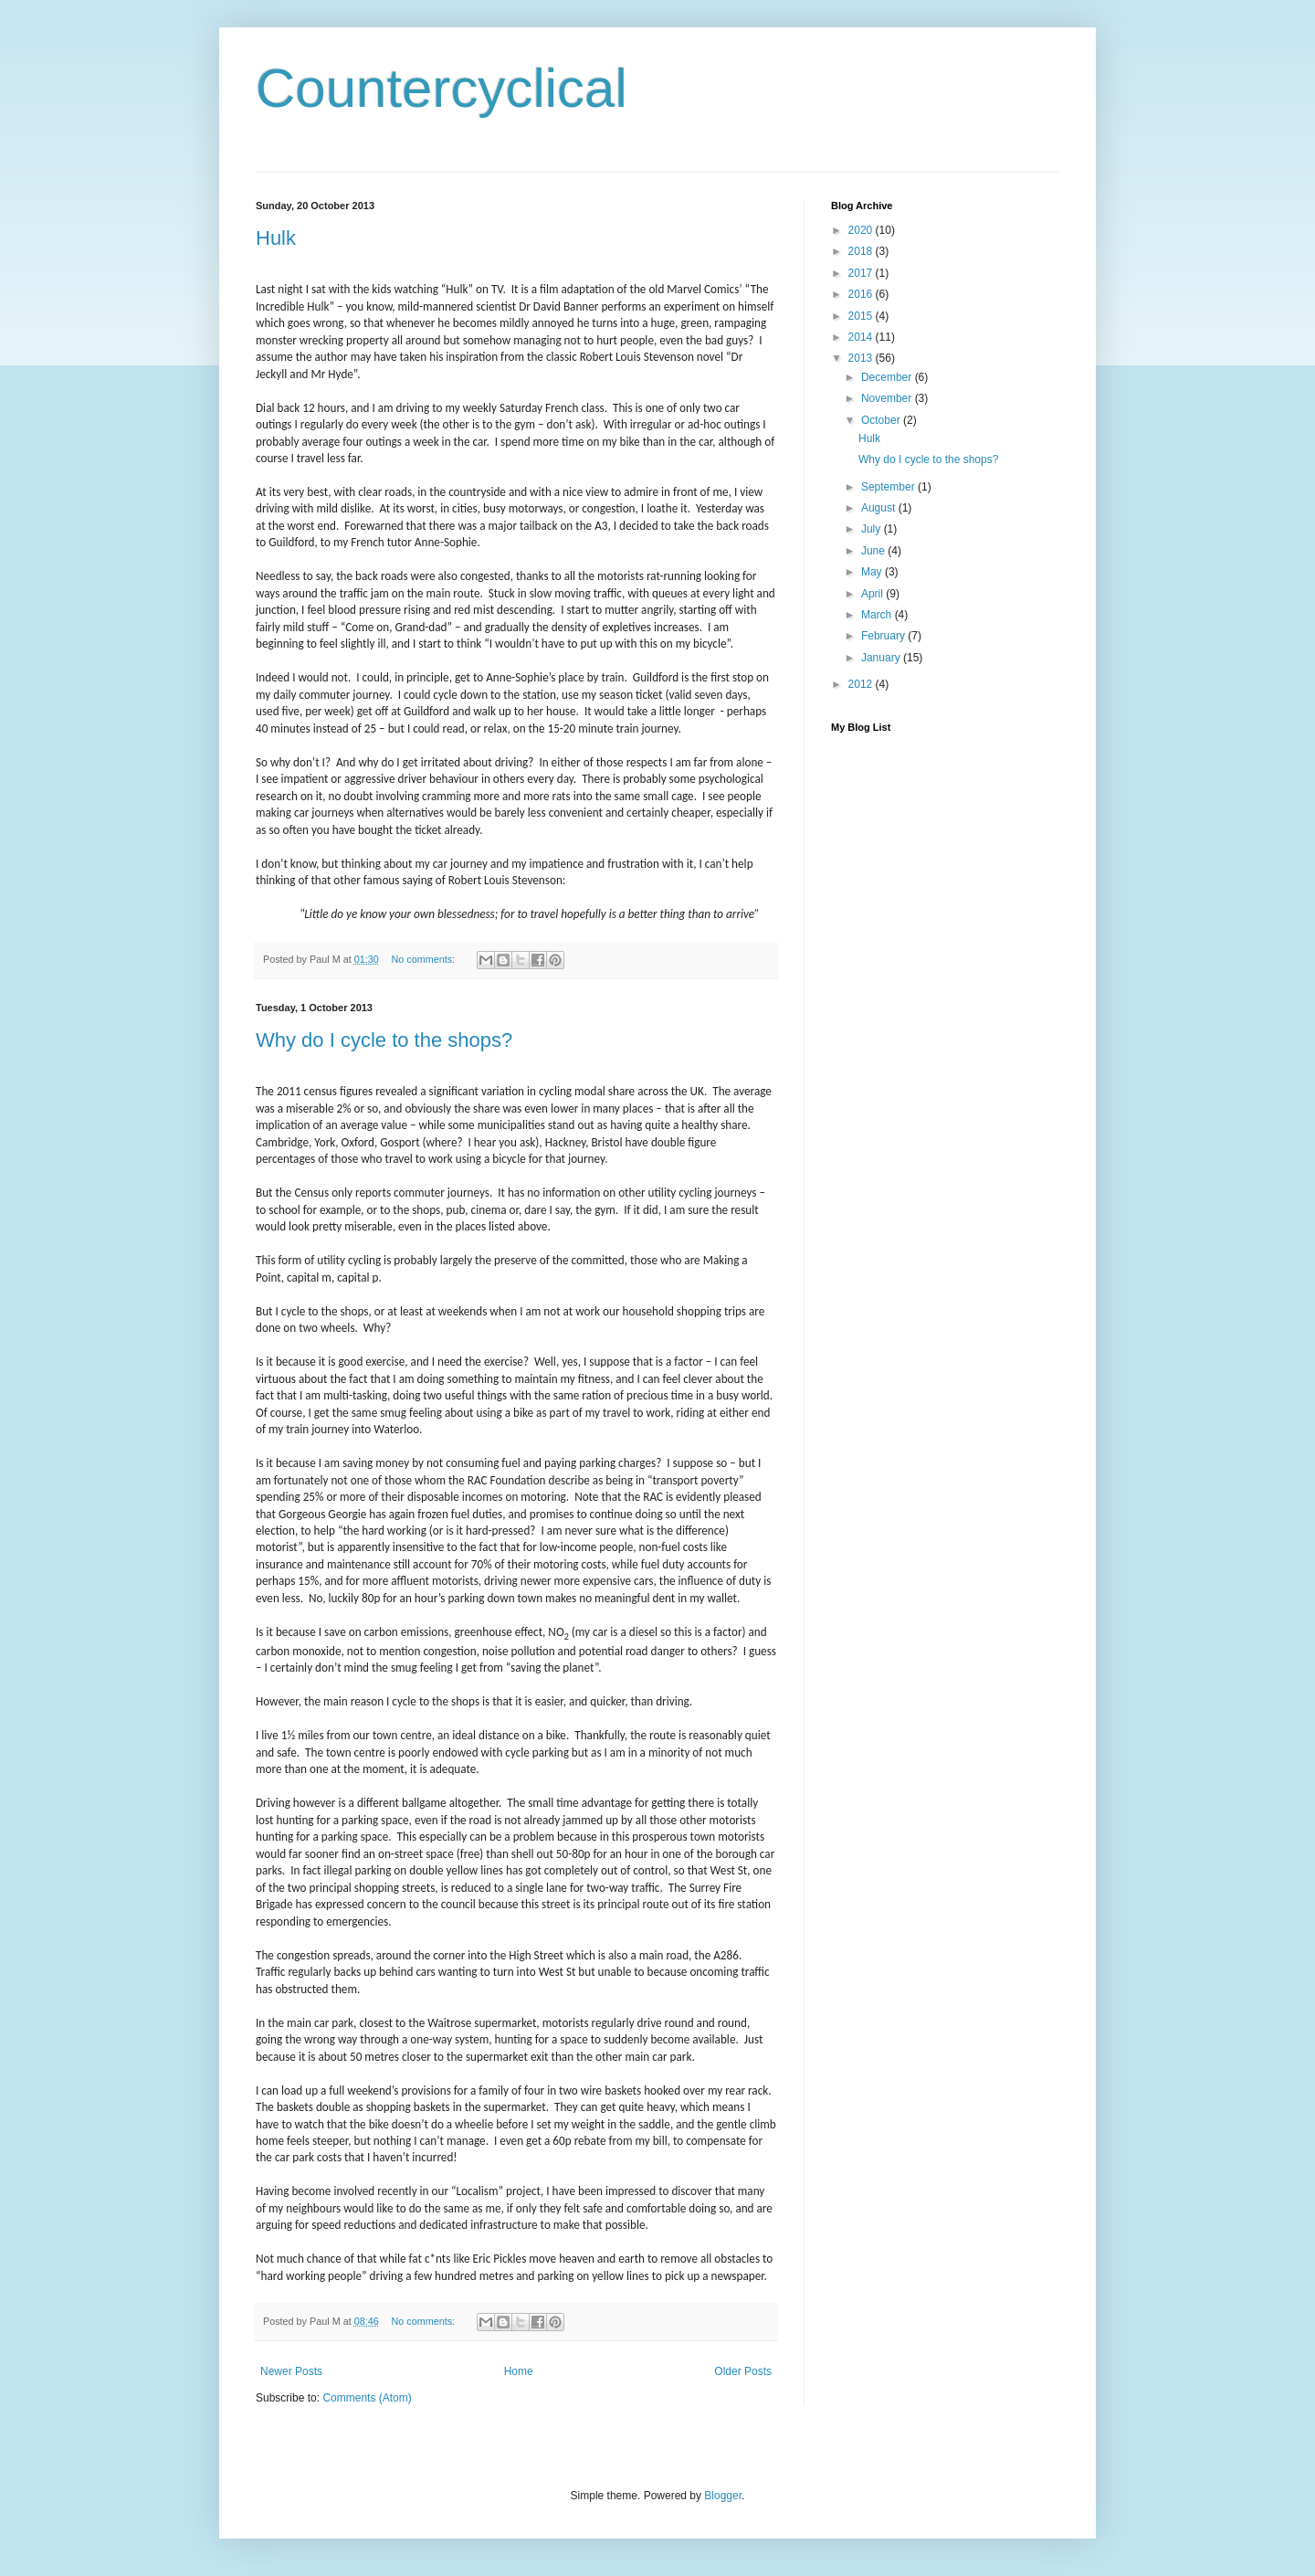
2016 (862, 294)
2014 (862, 337)
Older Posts (743, 2371)
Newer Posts (291, 2371)
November (888, 398)
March (878, 614)
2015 (862, 316)
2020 (862, 230)
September (889, 486)
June (874, 550)
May (873, 571)
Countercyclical (441, 88)
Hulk (276, 238)
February (884, 635)
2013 (862, 358)
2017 (862, 273)
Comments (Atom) (366, 2397)
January (882, 657)
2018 (862, 251)
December (888, 377)
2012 (862, 684)
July (872, 529)
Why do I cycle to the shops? (384, 1040)
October (882, 420)
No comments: (424, 959)
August (880, 507)
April (873, 593)
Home (518, 2371)
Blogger (723, 2495)
